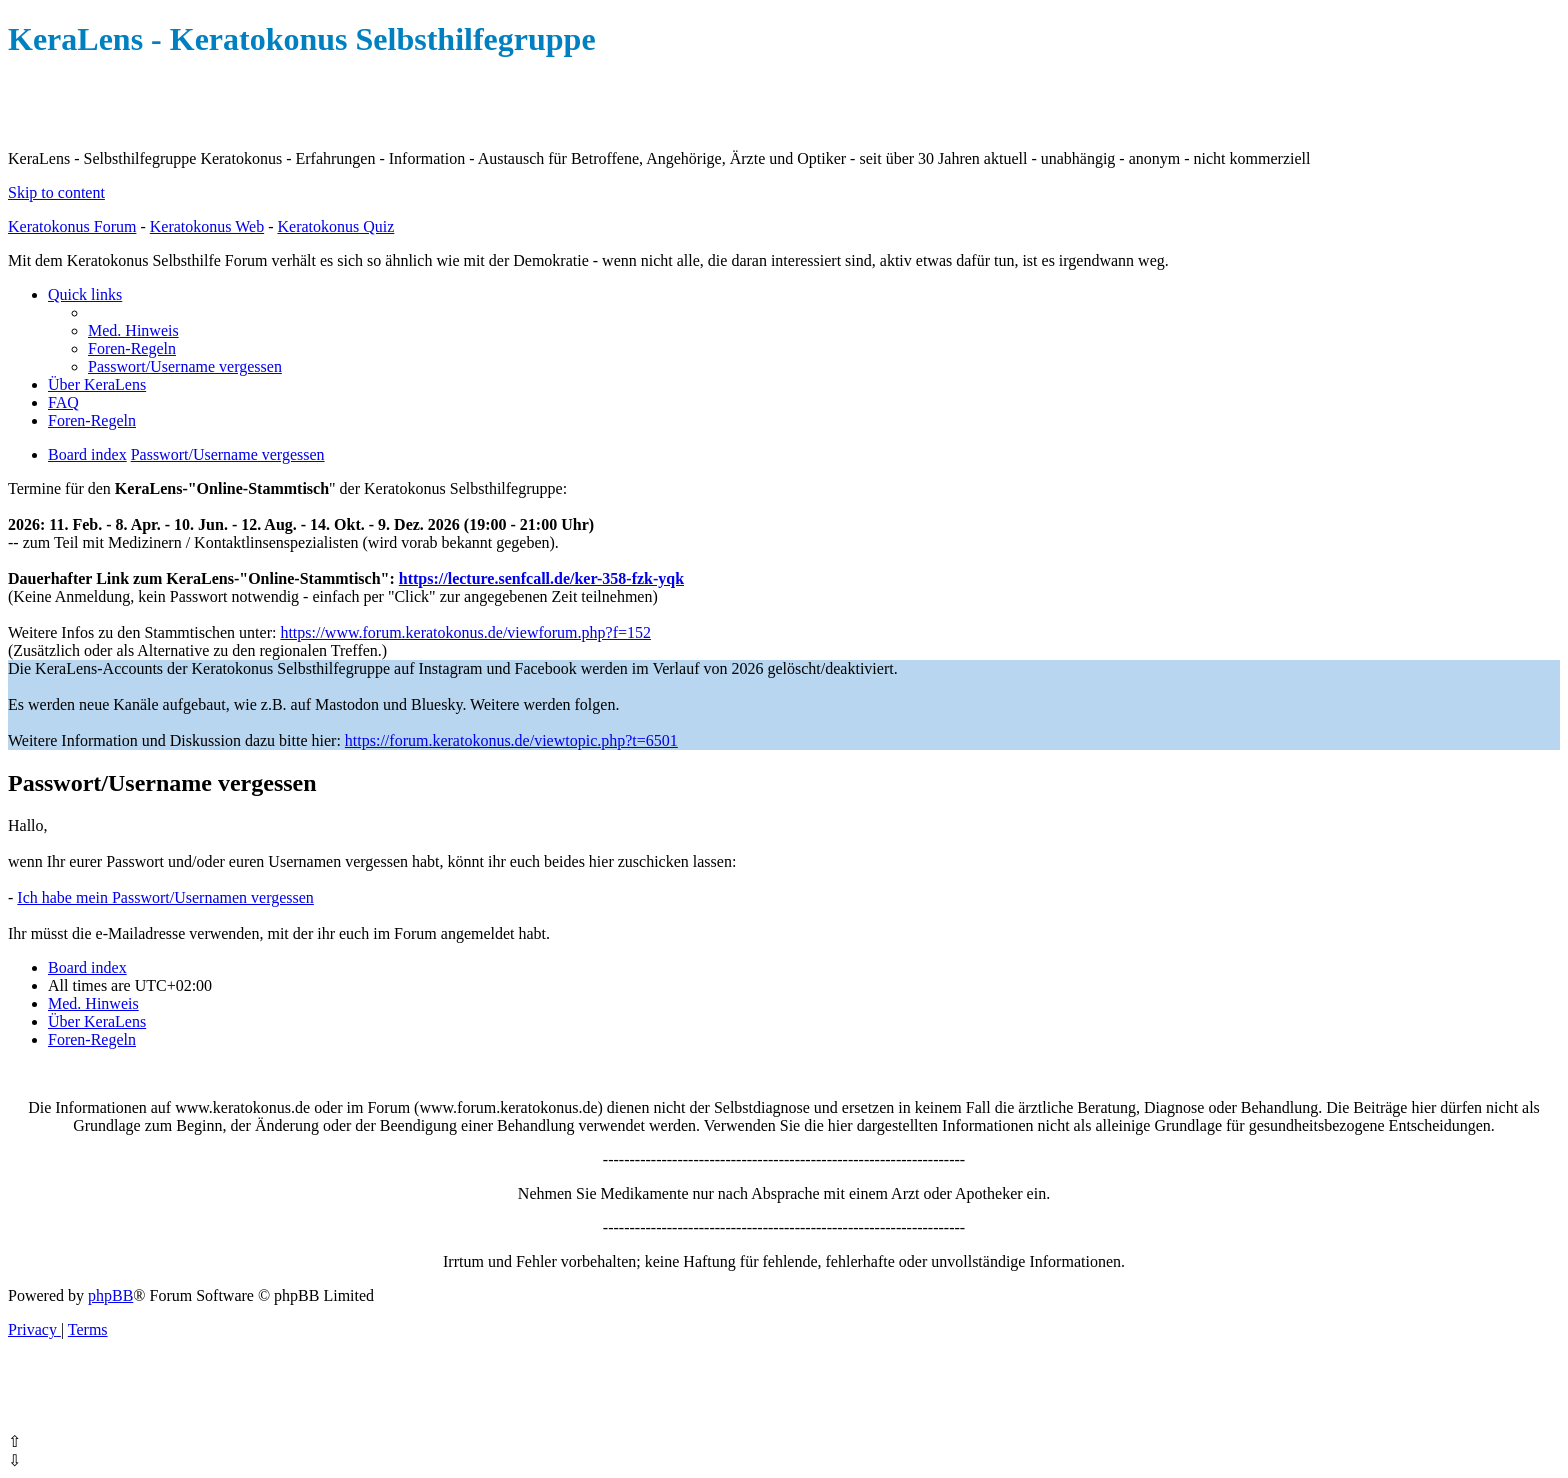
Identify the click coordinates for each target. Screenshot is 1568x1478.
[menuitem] (133, 330)
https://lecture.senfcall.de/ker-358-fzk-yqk (541, 578)
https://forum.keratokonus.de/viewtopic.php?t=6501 (511, 740)
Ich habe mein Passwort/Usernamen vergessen (165, 897)
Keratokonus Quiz (335, 226)
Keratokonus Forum (72, 226)
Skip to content (56, 192)
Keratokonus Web (207, 226)
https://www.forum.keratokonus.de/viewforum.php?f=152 (465, 632)
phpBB (110, 1295)
